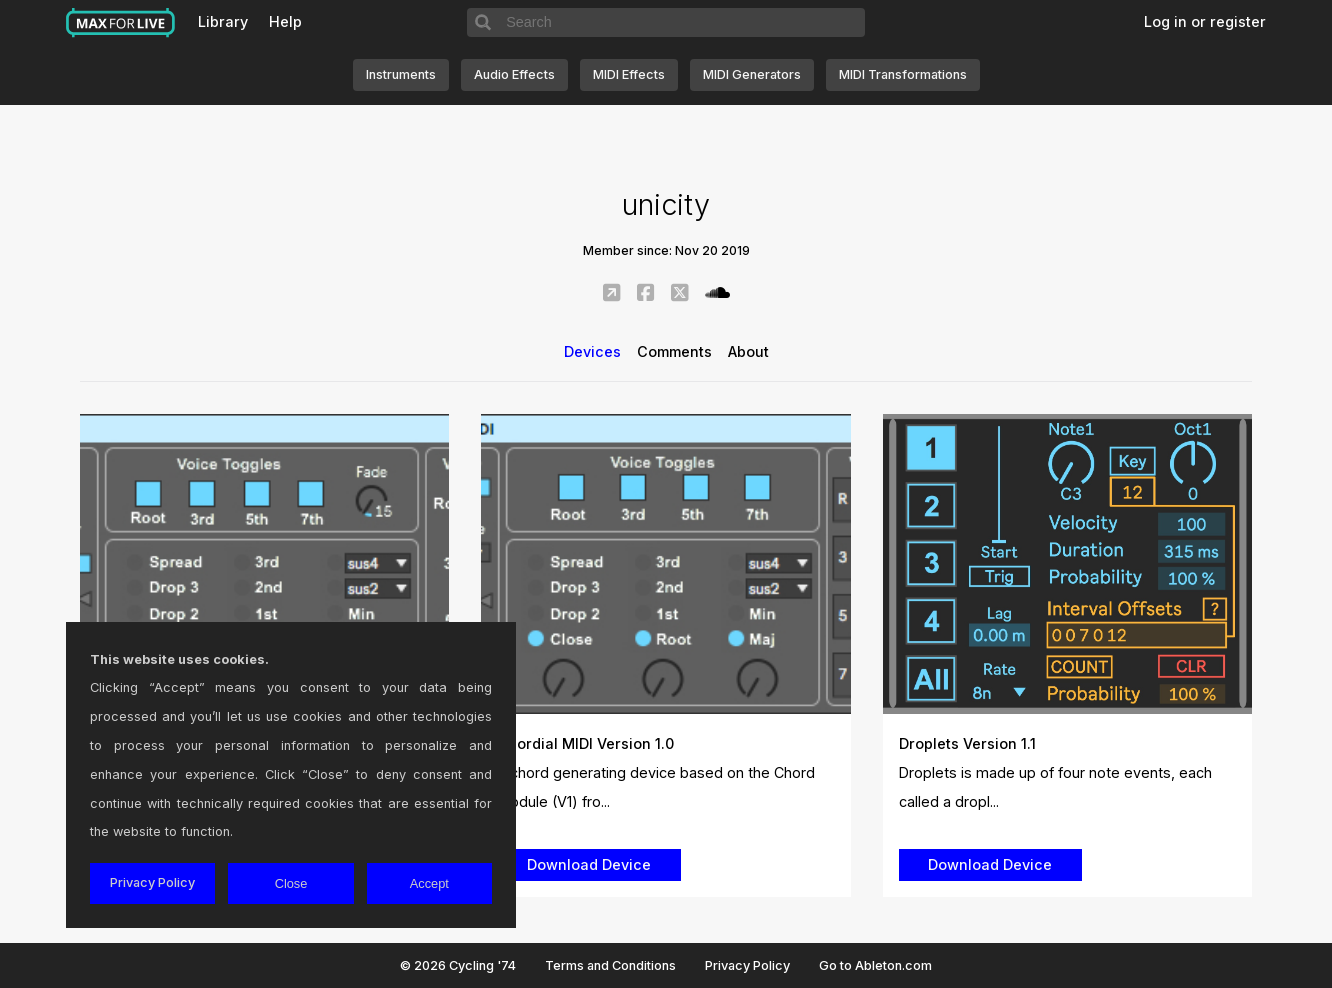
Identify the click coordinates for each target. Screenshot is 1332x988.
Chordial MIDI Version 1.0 (585, 743)
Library (223, 21)
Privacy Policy (747, 965)
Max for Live (121, 23)
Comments (674, 351)
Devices (592, 351)
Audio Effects (514, 74)
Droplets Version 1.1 (967, 743)
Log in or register (1205, 21)
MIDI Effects (629, 74)
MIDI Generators (752, 74)
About (748, 351)
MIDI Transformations (903, 74)
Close (291, 883)
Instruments (401, 74)
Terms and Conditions (610, 965)
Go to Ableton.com (875, 965)
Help (285, 21)
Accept (429, 883)
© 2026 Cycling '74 (458, 965)
